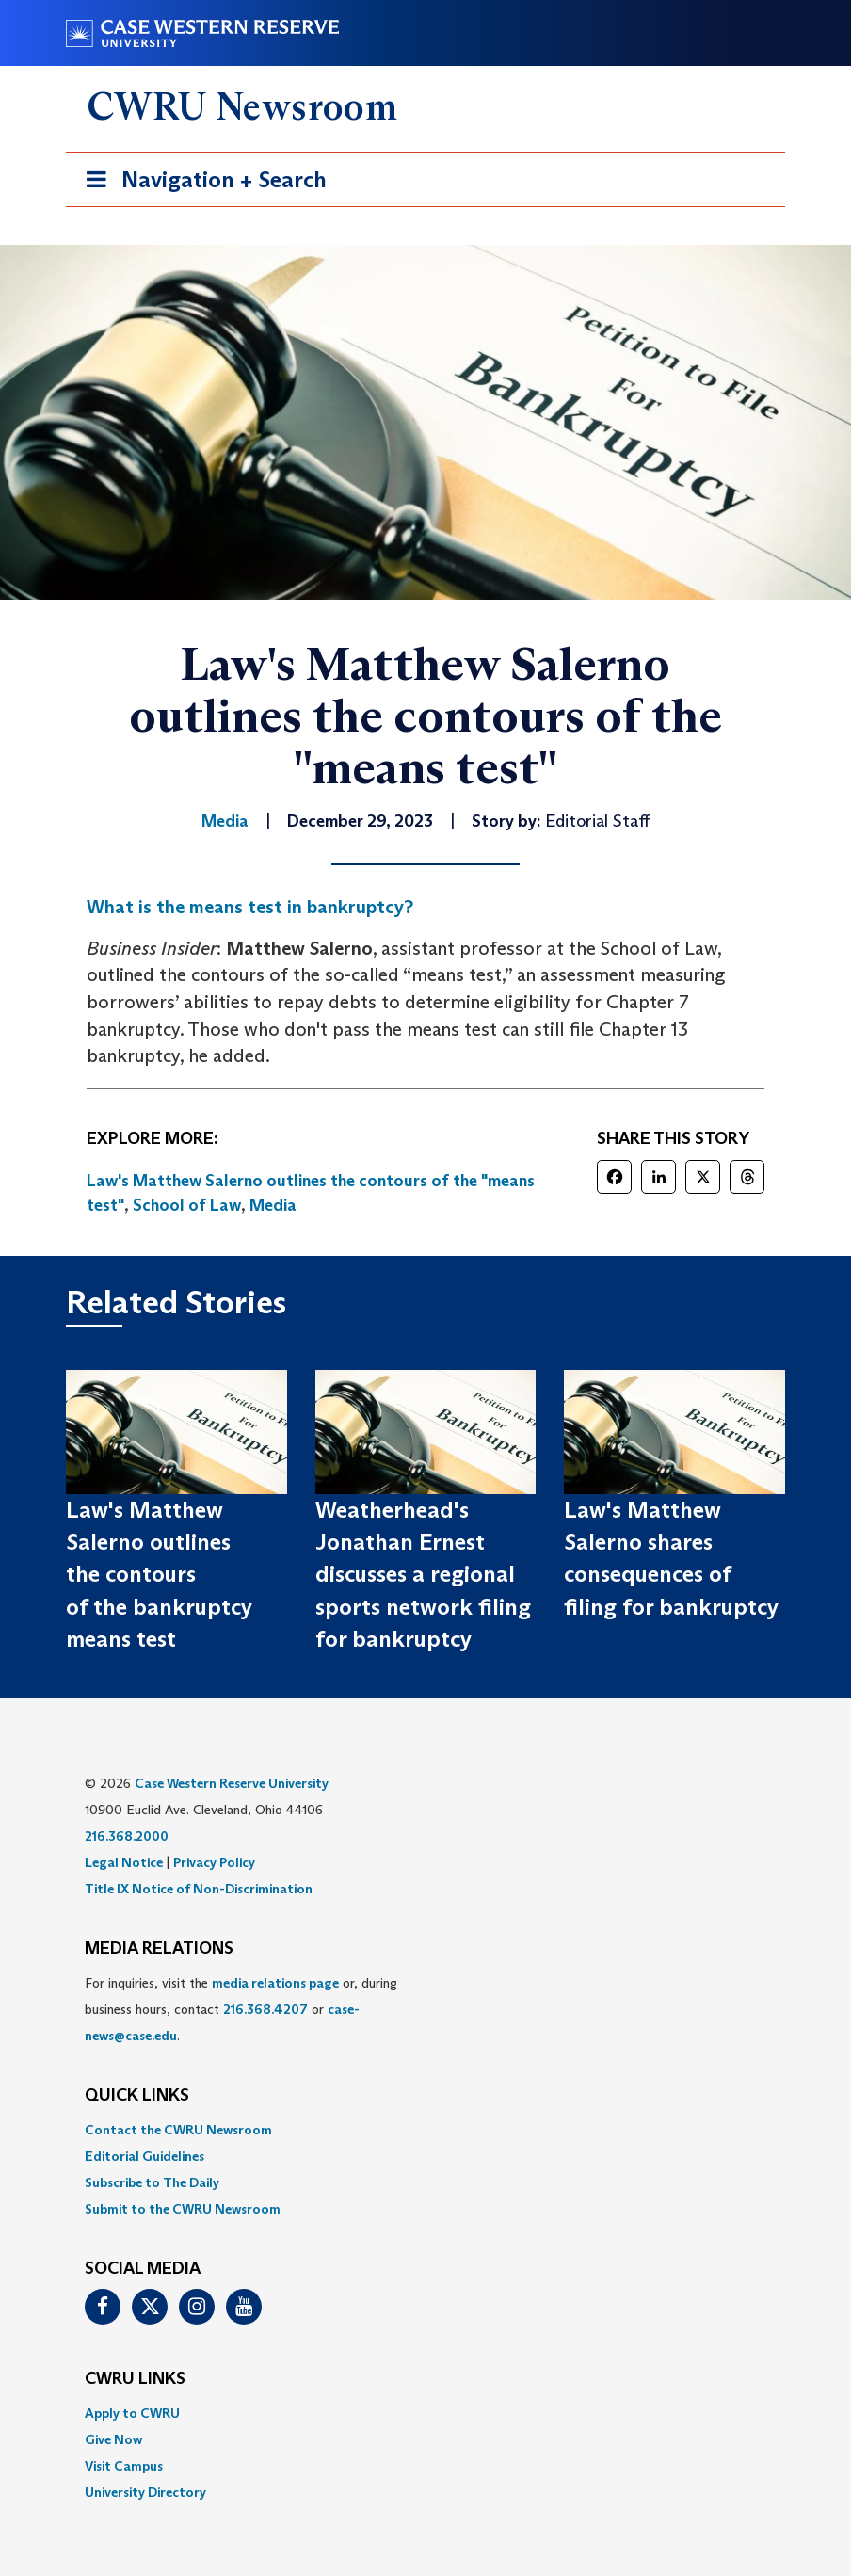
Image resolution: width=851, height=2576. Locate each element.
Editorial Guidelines (144, 2156)
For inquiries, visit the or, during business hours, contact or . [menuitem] (241, 2009)
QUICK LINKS (137, 2095)
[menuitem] (425, 2130)
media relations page (275, 1982)
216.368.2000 (127, 1835)
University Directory (145, 2492)
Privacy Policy (214, 1862)
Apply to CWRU (132, 2413)
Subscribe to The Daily (152, 2182)
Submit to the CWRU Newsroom (183, 2208)
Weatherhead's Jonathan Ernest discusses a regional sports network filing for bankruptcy (423, 1574)
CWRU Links (135, 2379)
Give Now (113, 2439)
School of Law (187, 1205)
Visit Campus (124, 2465)
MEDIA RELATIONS (159, 1949)
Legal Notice (124, 1862)
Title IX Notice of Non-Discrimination (199, 1888)
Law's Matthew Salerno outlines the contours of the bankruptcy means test (159, 1574)
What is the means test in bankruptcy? (250, 906)
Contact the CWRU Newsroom (178, 2129)
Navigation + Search (200, 183)
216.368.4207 (265, 2009)
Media (273, 1205)
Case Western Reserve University (232, 1783)
